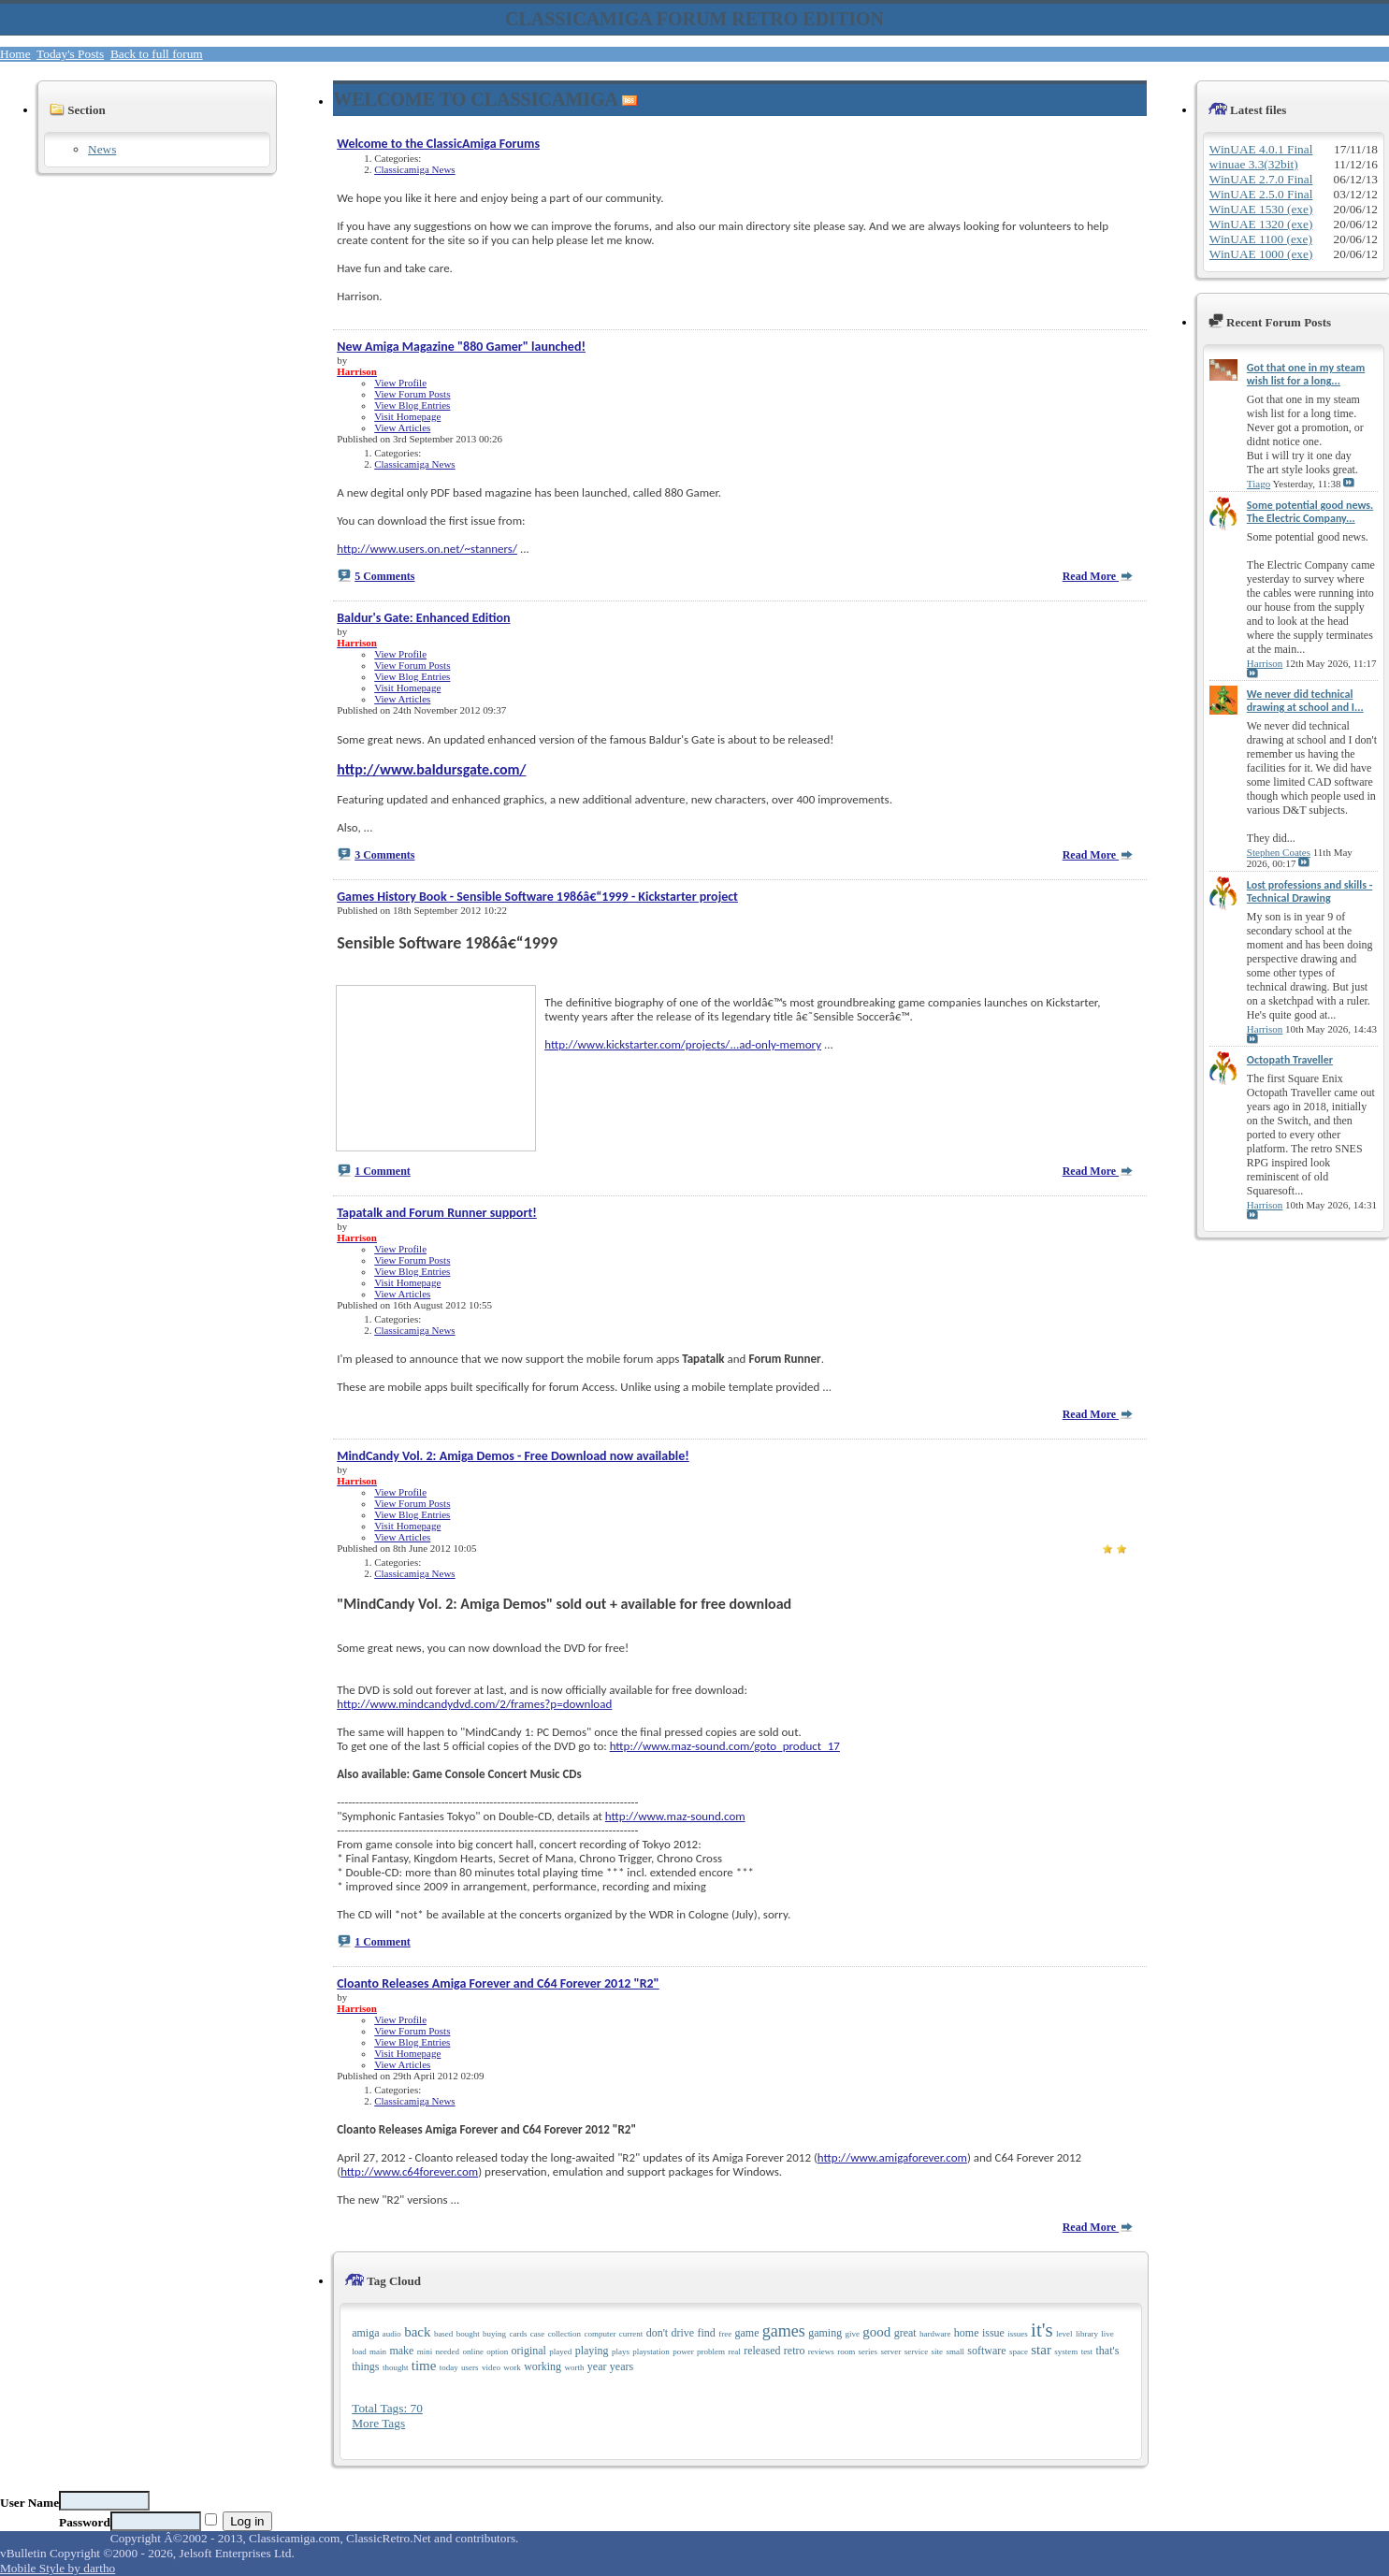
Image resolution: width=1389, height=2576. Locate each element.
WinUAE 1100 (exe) (1260, 239)
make (401, 2350)
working (542, 2366)
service (916, 2351)
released (762, 2350)
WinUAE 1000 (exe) (1261, 254)
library (1087, 2333)
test (1087, 2351)
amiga (365, 2332)
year (597, 2366)
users (470, 2367)
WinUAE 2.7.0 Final (1261, 179)
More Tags (378, 2423)
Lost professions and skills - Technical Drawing (1310, 891)
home (966, 2332)
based (444, 2333)
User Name (29, 2503)
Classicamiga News (414, 169)
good (876, 2331)
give (853, 2333)
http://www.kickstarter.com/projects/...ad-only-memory (682, 1044)
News (102, 149)
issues (1017, 2333)
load (359, 2351)
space (1018, 2351)
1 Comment (382, 1171)
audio (392, 2333)
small (955, 2351)
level (1064, 2333)
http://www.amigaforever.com (892, 2157)
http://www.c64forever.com (409, 2171)
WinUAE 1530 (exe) (1261, 209)
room (846, 2351)
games (783, 2331)
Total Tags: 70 (387, 2408)
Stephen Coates (1278, 852)
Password (84, 2522)
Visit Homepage (407, 416)
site (938, 2351)
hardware (934, 2333)
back (417, 2331)
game (747, 2332)
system (1066, 2351)
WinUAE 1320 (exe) (1261, 224)
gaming (825, 2332)
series (868, 2351)
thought (396, 2367)
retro (794, 2350)
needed (447, 2351)
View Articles (402, 427)
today (449, 2367)
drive (682, 2332)
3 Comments (384, 854)
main (377, 2351)
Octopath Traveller (1290, 1059)
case (537, 2333)
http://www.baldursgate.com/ (431, 769)
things (365, 2366)
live (1107, 2333)
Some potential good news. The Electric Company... (1310, 512)
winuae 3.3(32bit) (1253, 164)
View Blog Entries (412, 405)
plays (620, 2351)
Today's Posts (70, 54)
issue (993, 2332)
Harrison (1265, 663)
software (986, 2350)
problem (711, 2351)
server (890, 2351)
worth (574, 2367)
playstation (651, 2351)
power (683, 2351)
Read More (1098, 576)
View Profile (400, 382)
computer (599, 2333)
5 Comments (384, 576)
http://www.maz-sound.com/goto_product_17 (725, 1746)
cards (518, 2333)
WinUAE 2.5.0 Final (1261, 194)
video (491, 2367)
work (512, 2367)
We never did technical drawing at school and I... (1305, 700)
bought (468, 2333)
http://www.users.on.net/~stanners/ (427, 549)
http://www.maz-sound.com (675, 1816)
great (905, 2332)
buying (494, 2333)
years (621, 2366)
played (560, 2351)
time (424, 2365)
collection (565, 2333)
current (631, 2333)
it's (1042, 2330)
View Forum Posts (412, 393)
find (706, 2332)
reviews (821, 2351)
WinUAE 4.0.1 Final (1261, 149)
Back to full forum (156, 54)
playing (592, 2350)
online (473, 2351)
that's (1107, 2350)
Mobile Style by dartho (57, 2568)
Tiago (1258, 483)
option (497, 2351)
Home (15, 54)
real (734, 2351)
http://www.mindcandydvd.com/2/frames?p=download (474, 1704)
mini (425, 2351)
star (1041, 2349)
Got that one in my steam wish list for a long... (1306, 374)
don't (657, 2332)
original (529, 2350)
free (724, 2333)
